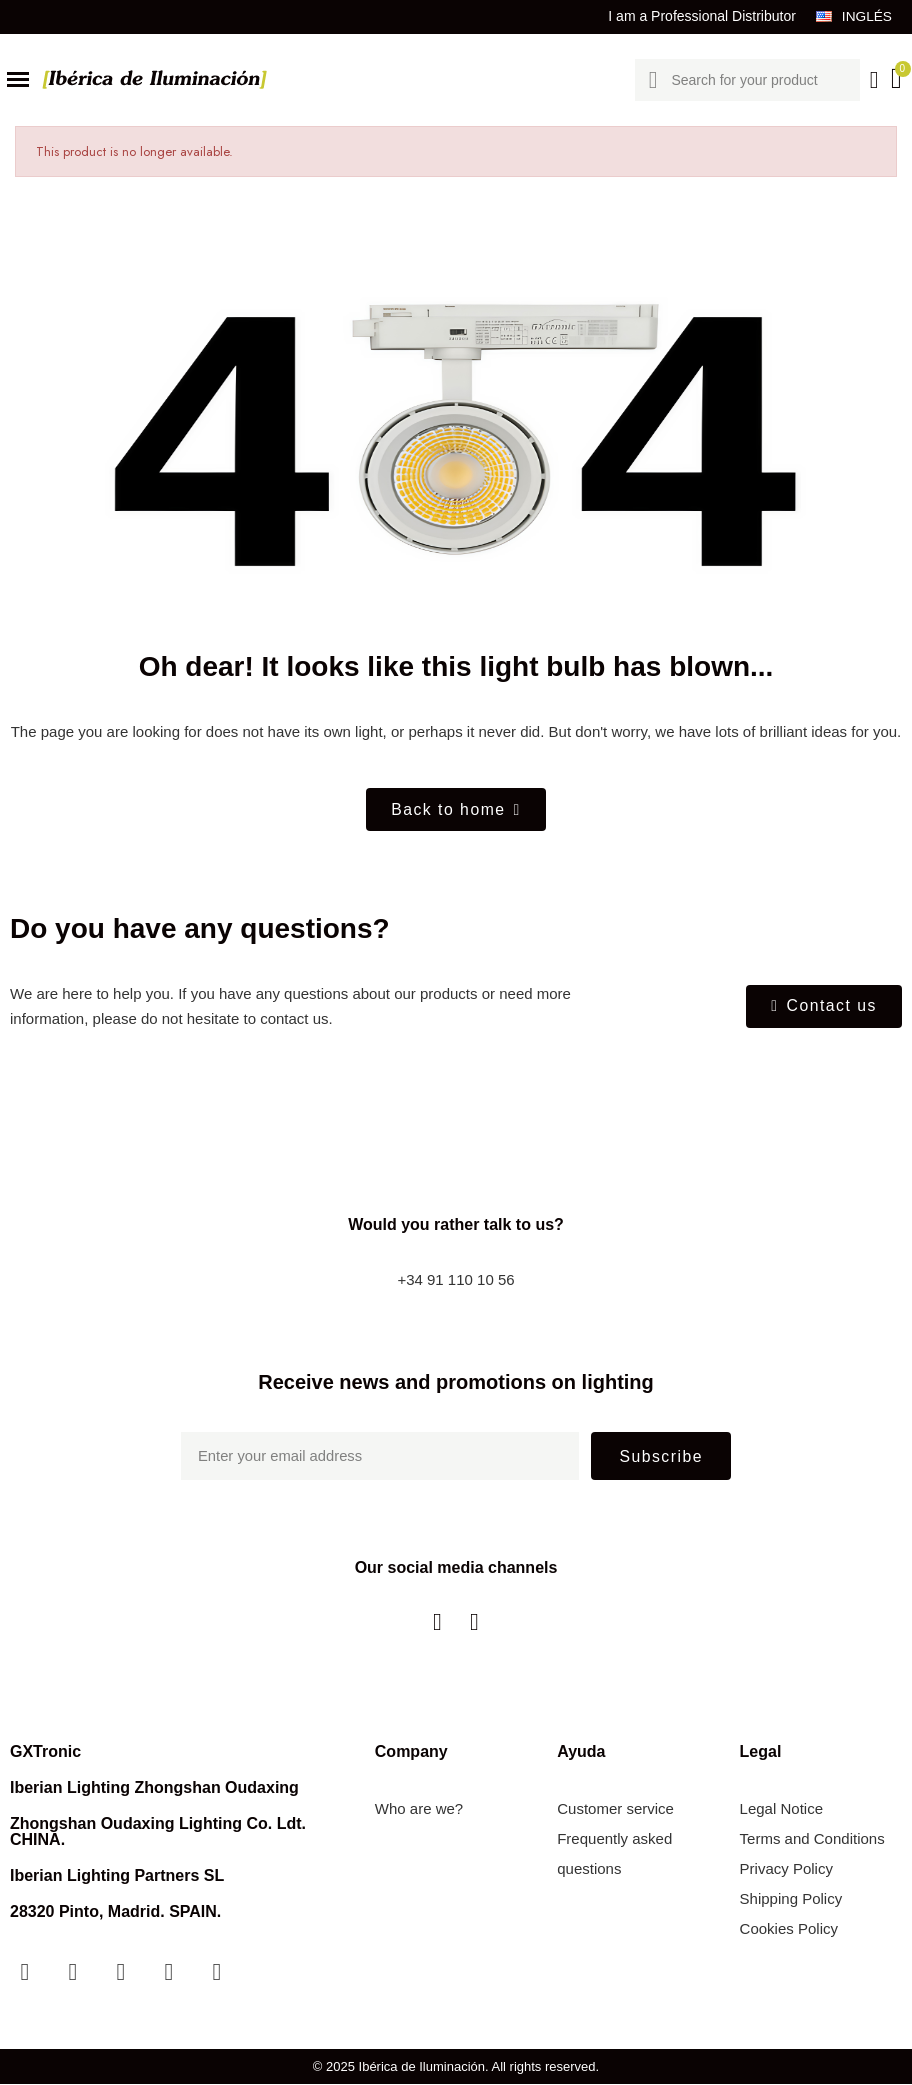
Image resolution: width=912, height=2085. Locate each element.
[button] (455, 810)
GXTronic (45, 1752)
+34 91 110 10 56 (455, 1281)
